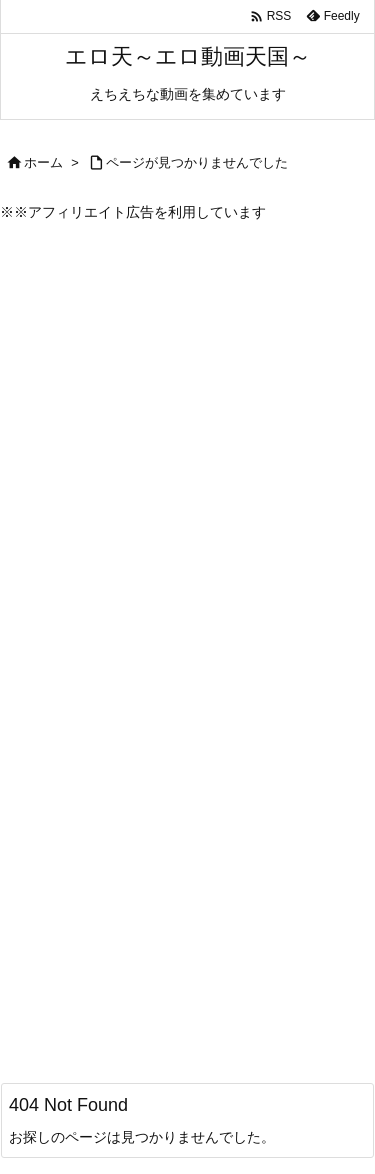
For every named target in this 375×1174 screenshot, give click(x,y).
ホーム (43, 162)
